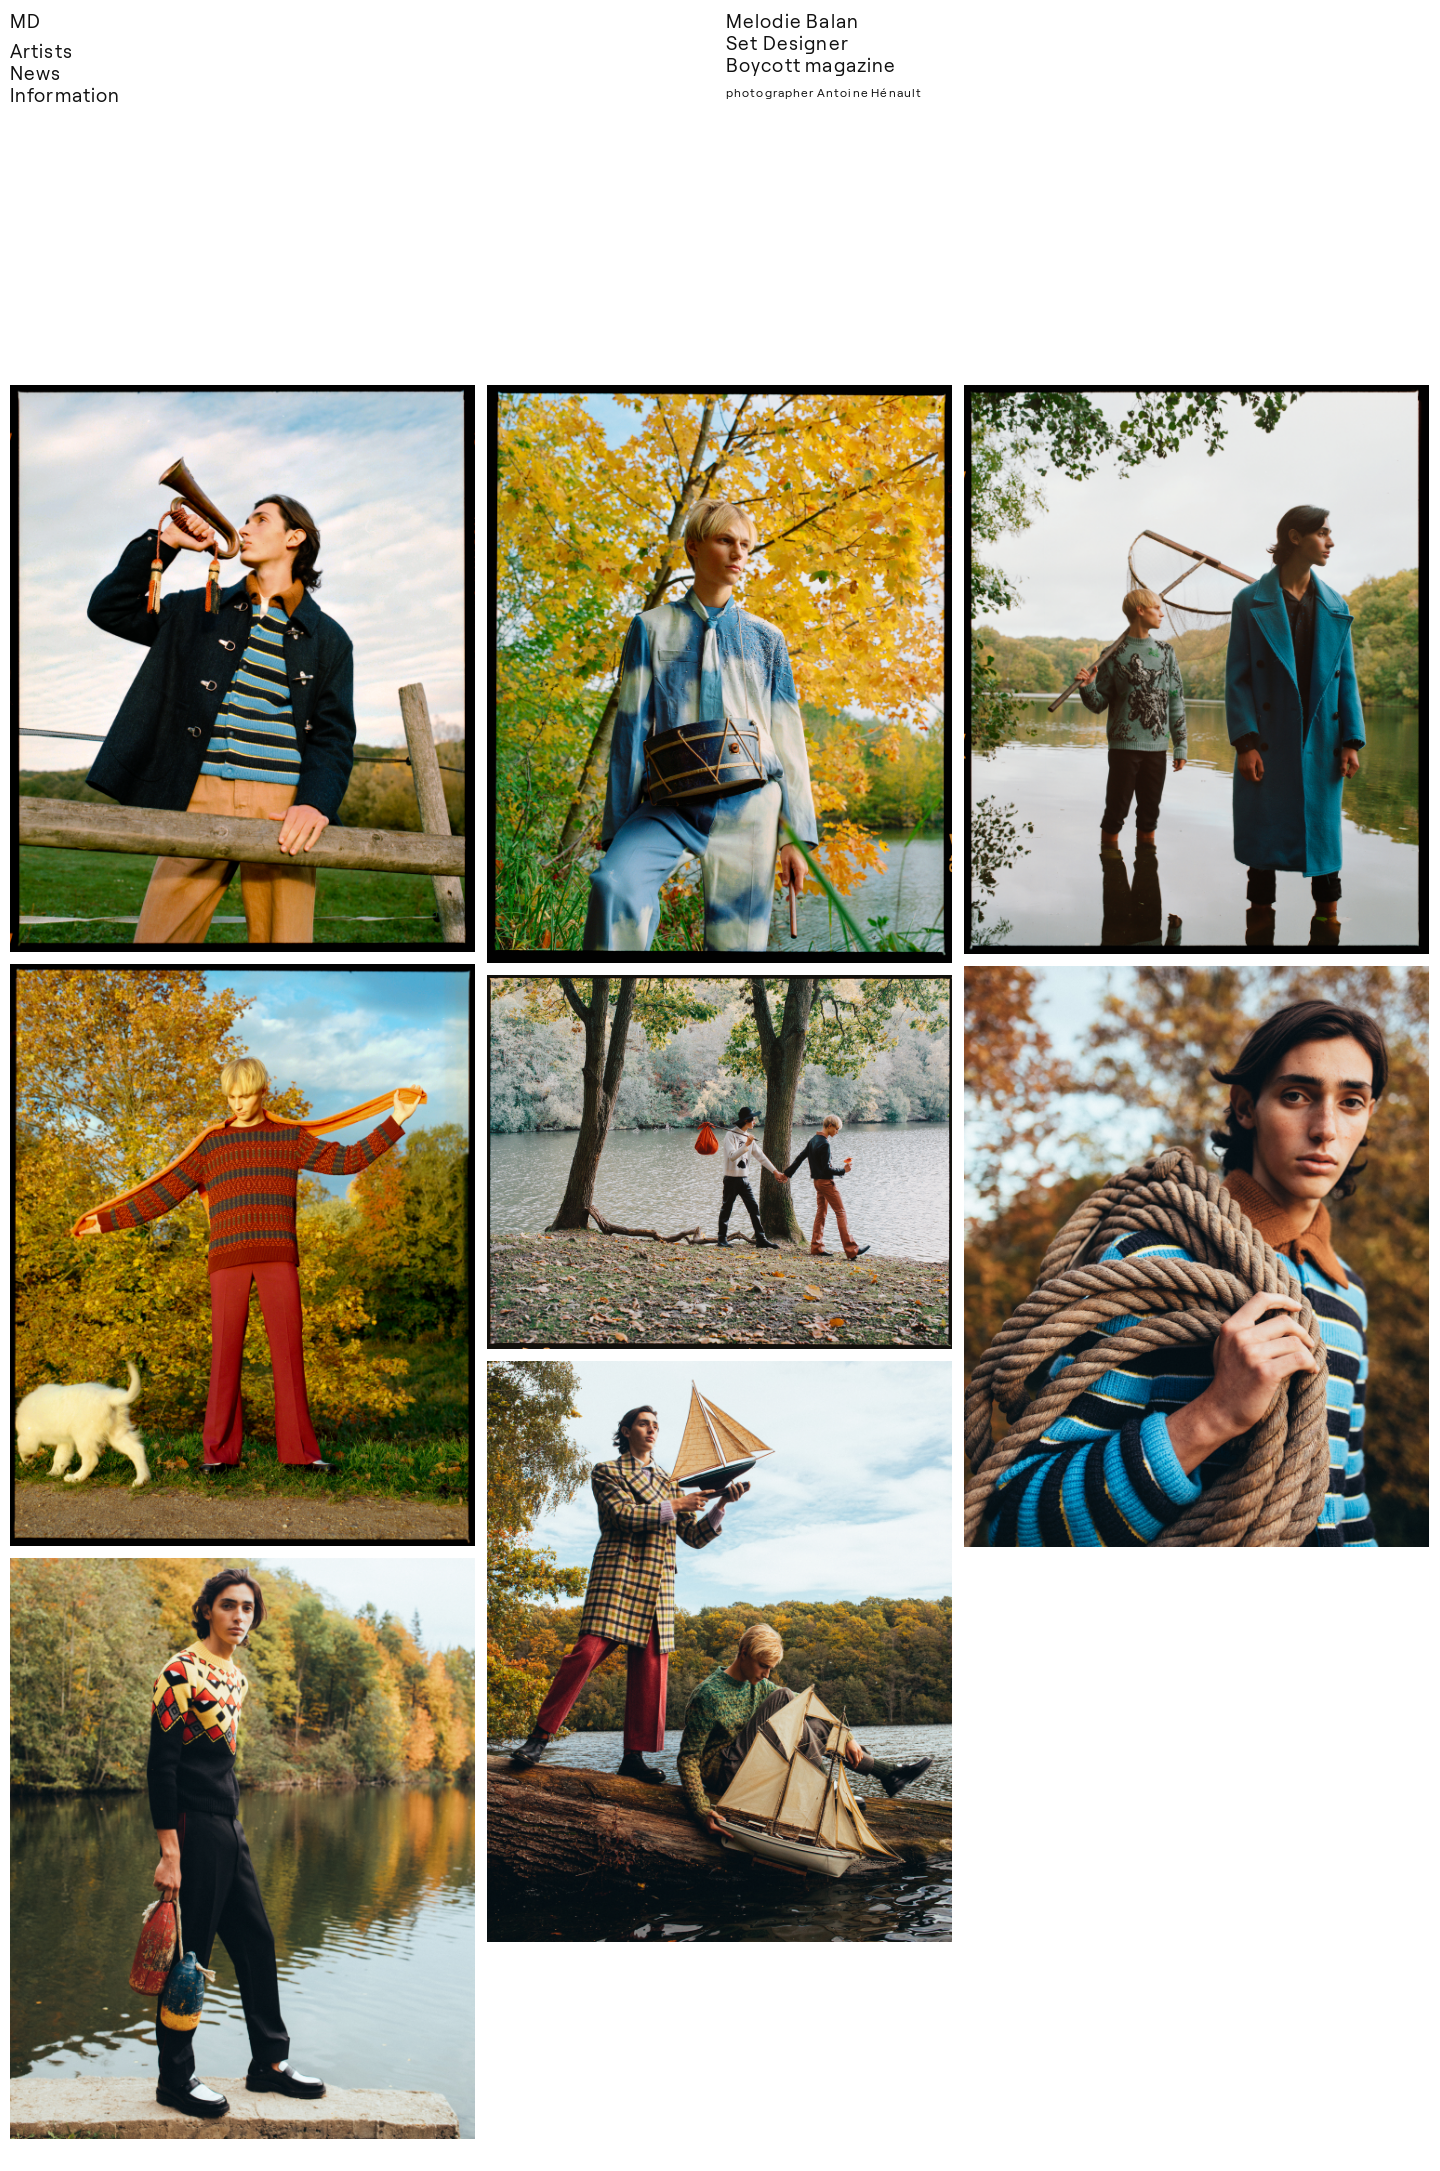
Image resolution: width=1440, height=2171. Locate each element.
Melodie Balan (792, 20)
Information (65, 94)
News (35, 72)
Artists (41, 50)
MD (25, 20)
